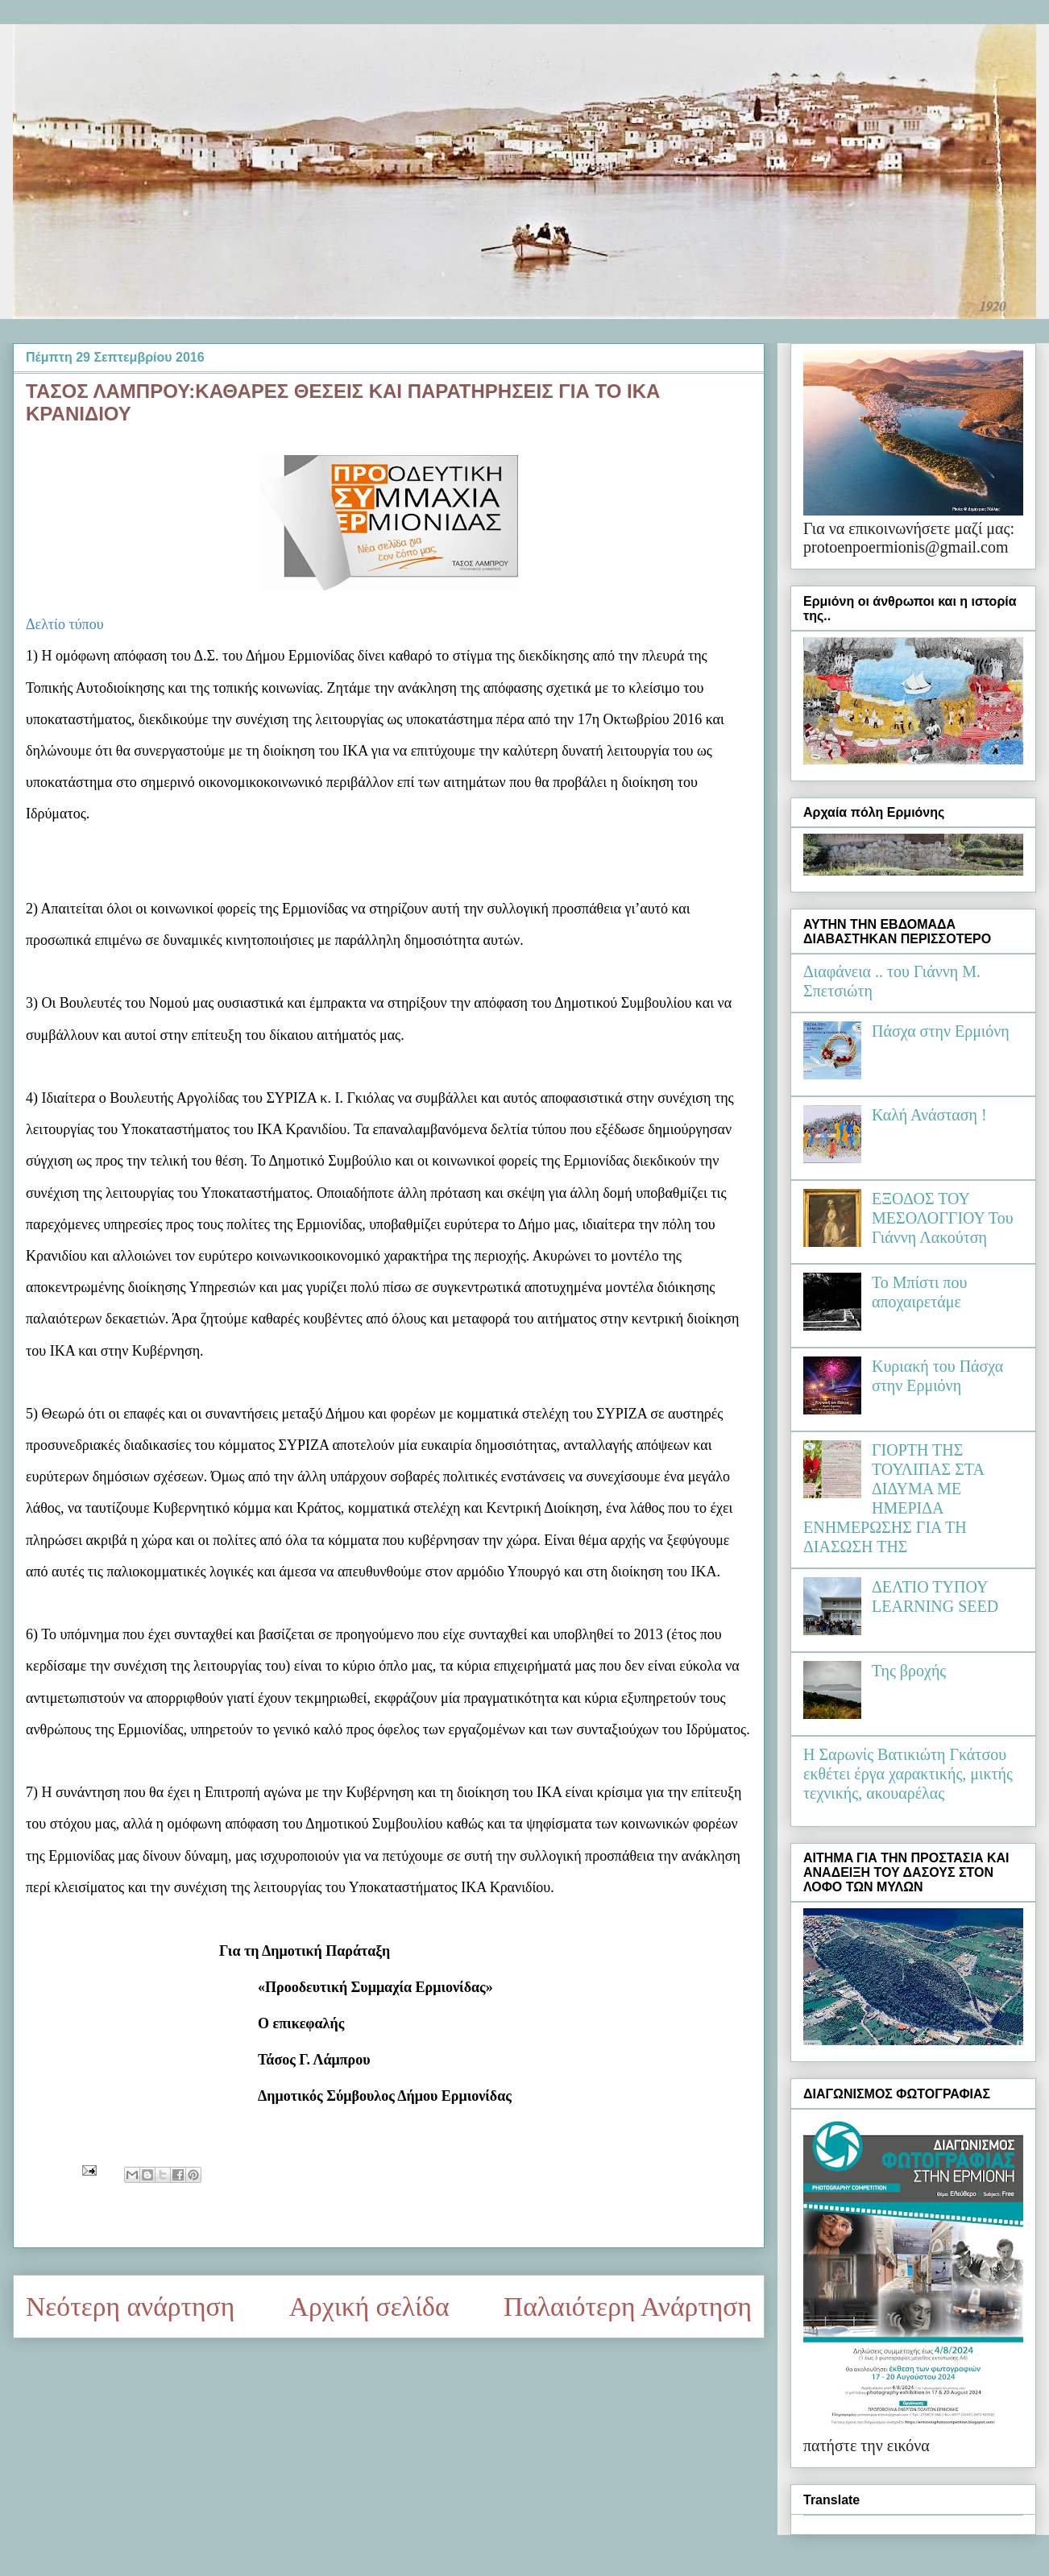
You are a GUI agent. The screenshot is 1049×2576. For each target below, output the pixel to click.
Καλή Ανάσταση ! (929, 1115)
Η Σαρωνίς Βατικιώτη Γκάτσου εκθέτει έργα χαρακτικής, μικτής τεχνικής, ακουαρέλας (908, 1774)
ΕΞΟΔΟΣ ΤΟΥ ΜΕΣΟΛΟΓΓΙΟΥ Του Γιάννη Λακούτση (943, 1218)
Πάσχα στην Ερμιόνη (941, 1031)
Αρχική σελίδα (369, 2306)
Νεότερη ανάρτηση (130, 2306)
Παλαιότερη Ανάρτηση (628, 2306)
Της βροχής (909, 1670)
